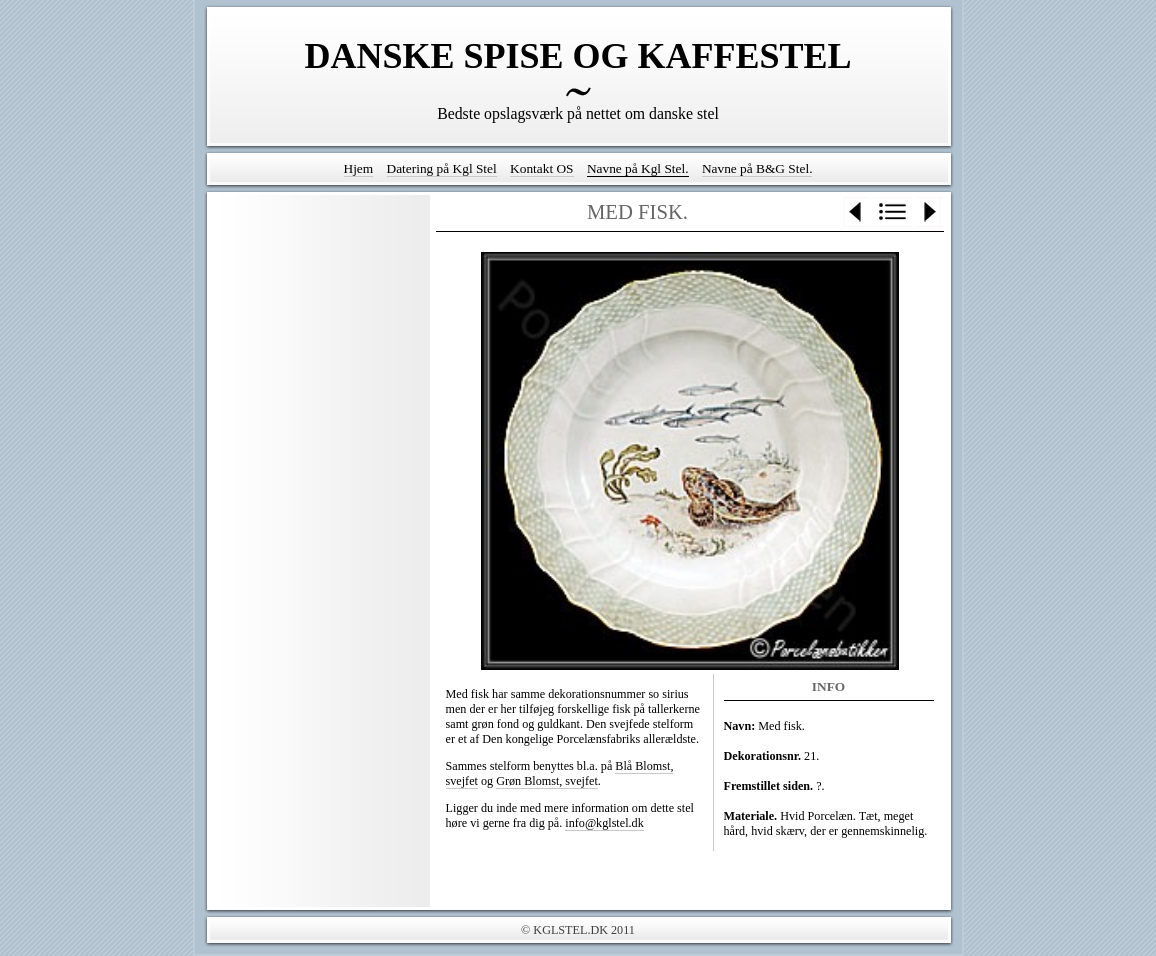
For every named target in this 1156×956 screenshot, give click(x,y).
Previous (856, 212)
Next (928, 212)
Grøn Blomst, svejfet (547, 781)
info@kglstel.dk (604, 823)
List (893, 212)
